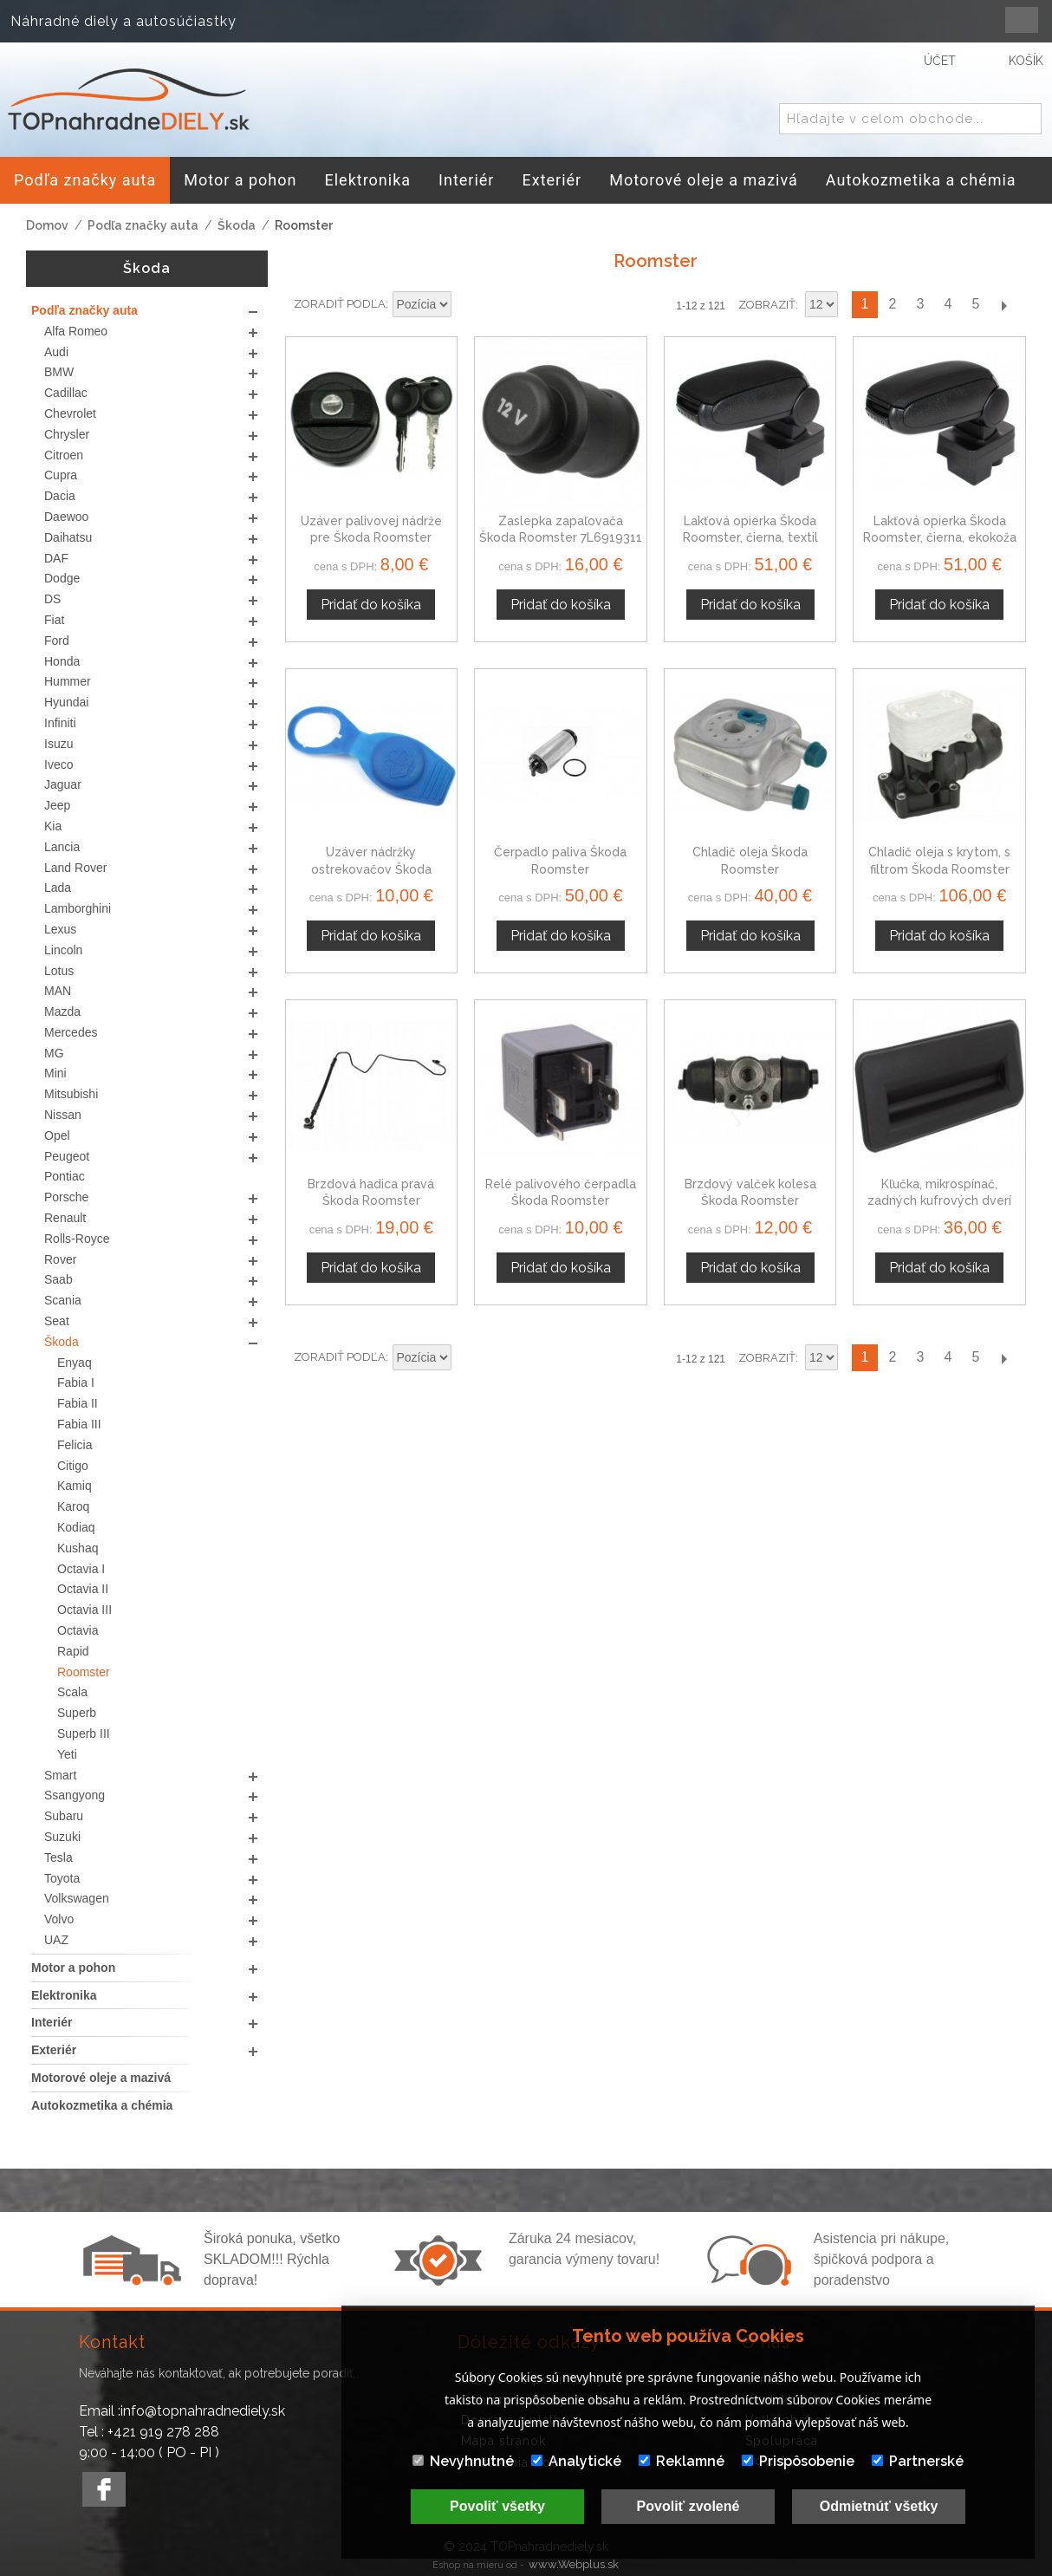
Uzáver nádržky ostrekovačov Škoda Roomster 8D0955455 (371, 869)
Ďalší (1003, 304)
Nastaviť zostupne (467, 305)
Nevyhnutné (463, 2461)
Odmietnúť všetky (879, 2506)
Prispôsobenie (798, 2461)
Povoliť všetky (497, 2506)
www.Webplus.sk (574, 2564)
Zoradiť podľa (340, 303)
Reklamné (681, 2461)
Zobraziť (766, 304)
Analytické (576, 2461)
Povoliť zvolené (688, 2506)
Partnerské (918, 2461)
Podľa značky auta (143, 225)
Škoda (237, 225)
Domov (47, 225)
